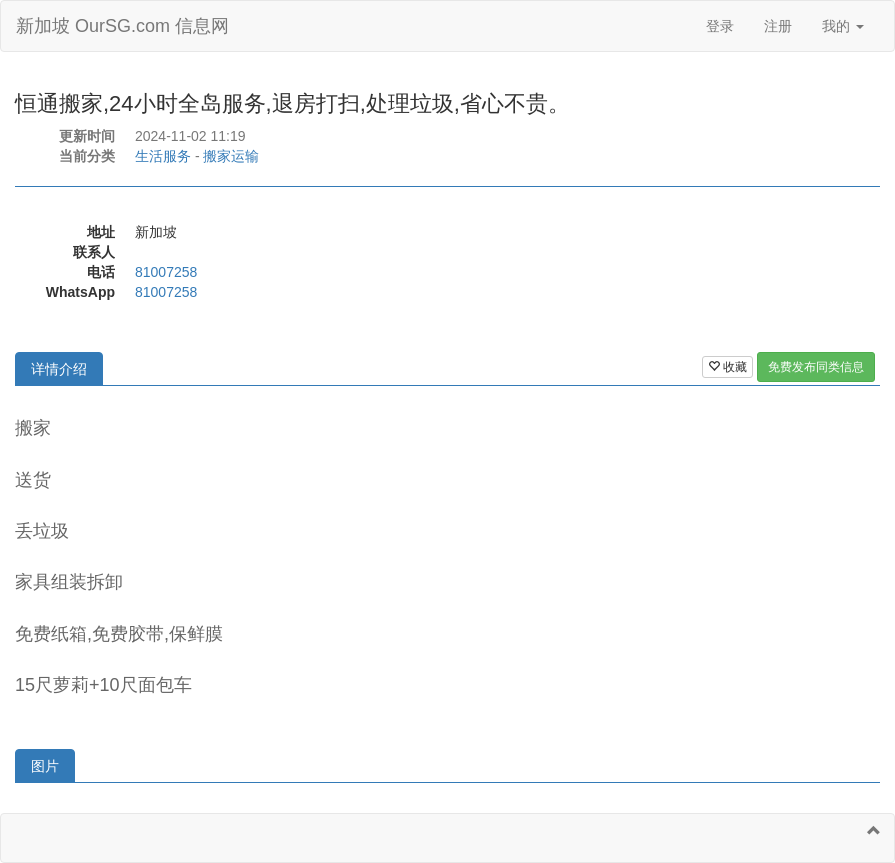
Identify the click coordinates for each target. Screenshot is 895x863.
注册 (778, 26)
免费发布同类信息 (816, 367)
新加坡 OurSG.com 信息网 (122, 26)
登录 (720, 26)
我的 (843, 26)
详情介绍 (59, 369)
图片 (45, 766)
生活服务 (163, 156)
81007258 (166, 272)
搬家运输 (231, 156)
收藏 (727, 367)
